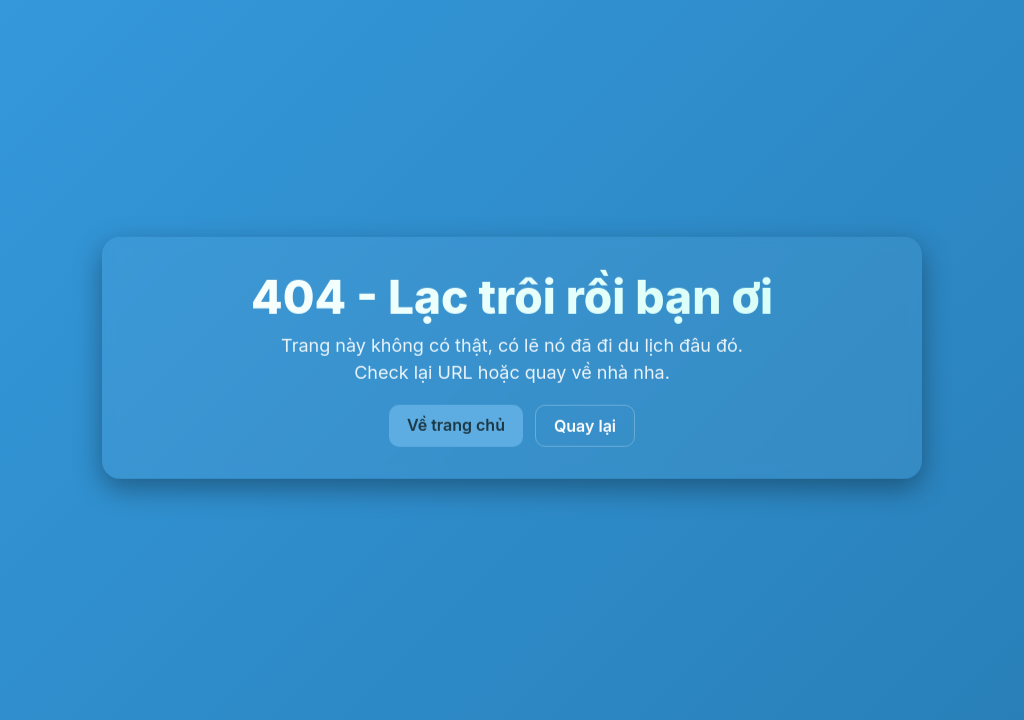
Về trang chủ (456, 425)
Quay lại (585, 426)
